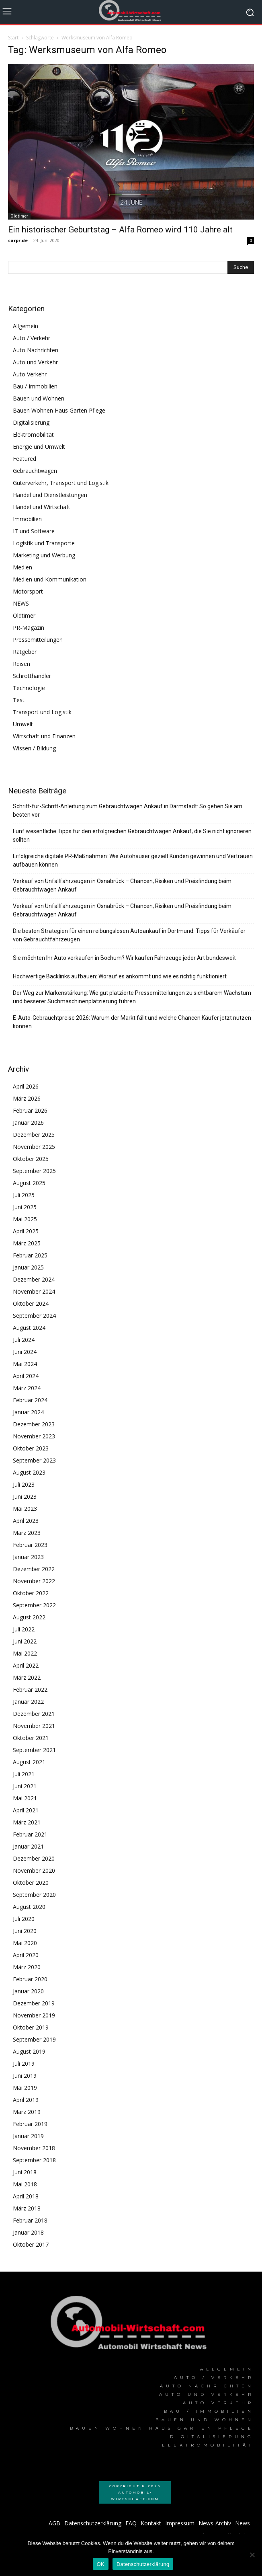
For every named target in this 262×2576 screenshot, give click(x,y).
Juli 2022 (24, 1629)
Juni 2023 (25, 1496)
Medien (22, 567)
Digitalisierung (31, 422)
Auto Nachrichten (35, 350)
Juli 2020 (24, 1919)
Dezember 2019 (34, 2003)
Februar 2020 (30, 1979)
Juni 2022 (25, 1641)
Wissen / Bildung (34, 748)
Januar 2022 (28, 1701)
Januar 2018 (28, 2232)
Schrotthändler (32, 676)
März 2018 (27, 2208)
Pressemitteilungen (38, 639)
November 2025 (34, 1146)
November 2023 (34, 1436)
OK (100, 2564)
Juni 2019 (25, 2075)
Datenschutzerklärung (143, 2564)
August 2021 (29, 1762)
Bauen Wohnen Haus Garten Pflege (59, 410)
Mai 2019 (25, 2087)
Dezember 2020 (34, 1858)
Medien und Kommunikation (49, 579)
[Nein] (252, 2555)
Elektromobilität (33, 434)
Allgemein (25, 326)
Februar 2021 (30, 1834)
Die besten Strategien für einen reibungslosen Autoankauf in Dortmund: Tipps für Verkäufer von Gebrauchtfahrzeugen (129, 935)
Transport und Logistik (42, 712)
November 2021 (34, 1726)
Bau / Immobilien (35, 386)
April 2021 (26, 1810)
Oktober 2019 (31, 2027)
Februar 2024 (30, 1400)
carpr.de (18, 240)
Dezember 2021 (34, 1713)
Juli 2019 (24, 2063)
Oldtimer (19, 216)
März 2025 (27, 1243)
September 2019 (34, 2039)
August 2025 (29, 1183)
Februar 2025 (30, 1255)
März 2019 (27, 2112)
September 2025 (34, 1171)
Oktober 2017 (31, 2244)
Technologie (29, 688)
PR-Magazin (28, 627)
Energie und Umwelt (39, 446)
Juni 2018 (25, 2172)
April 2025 (26, 1231)
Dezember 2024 (34, 1279)
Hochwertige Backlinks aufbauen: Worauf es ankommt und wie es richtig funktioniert (120, 976)
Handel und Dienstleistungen (50, 495)
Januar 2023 (28, 1557)
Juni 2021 (25, 1786)
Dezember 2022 (34, 1569)
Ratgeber (25, 651)
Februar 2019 (30, 2124)
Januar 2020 (28, 1991)
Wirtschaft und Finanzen (44, 736)
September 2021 (34, 1750)
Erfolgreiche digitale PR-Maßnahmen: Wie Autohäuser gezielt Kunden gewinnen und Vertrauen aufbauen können (133, 860)
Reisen (21, 664)
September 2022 (34, 1605)
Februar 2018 (30, 2220)
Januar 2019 (28, 2136)
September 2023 (34, 1460)
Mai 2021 (25, 1798)
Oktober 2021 (31, 1738)
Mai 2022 (25, 1653)
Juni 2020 (25, 1931)
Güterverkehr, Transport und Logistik (60, 483)
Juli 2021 (24, 1774)
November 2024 (34, 1291)
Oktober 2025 (31, 1159)
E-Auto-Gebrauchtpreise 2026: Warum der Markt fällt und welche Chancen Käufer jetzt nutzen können (132, 1022)
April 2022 (26, 1665)
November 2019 (34, 2015)
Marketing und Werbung (44, 555)
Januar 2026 (28, 1122)
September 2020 (34, 1894)
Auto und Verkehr (35, 362)
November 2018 (34, 2148)
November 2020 (34, 1870)
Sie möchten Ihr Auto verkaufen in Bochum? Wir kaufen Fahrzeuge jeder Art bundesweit (124, 958)
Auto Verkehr (30, 374)
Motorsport (28, 591)
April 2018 (26, 2196)
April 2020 (26, 1955)
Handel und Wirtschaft (41, 507)
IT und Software (34, 531)
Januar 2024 (28, 1412)
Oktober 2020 (31, 1882)
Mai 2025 (25, 1219)
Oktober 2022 (31, 1593)
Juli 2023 (24, 1484)
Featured (24, 458)
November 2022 (34, 1581)
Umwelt (23, 724)
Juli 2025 (24, 1195)
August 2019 (29, 2051)
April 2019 (26, 2100)
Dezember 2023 (34, 1424)
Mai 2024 (25, 1364)
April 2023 (26, 1520)
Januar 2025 (28, 1267)
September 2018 (34, 2160)
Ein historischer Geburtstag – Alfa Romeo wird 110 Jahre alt (120, 229)
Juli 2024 (24, 1339)
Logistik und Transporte (44, 543)
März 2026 (27, 1098)
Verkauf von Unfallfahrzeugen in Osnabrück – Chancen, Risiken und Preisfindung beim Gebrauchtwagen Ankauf (122, 885)
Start (13, 37)
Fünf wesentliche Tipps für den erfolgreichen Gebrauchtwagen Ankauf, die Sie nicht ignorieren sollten (132, 835)
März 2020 (27, 1967)
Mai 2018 (25, 2184)
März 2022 (27, 1677)
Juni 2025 (25, 1207)
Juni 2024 (25, 1352)
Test (19, 700)
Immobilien (27, 519)
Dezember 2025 (34, 1134)
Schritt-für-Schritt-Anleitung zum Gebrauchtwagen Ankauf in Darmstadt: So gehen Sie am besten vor (127, 810)
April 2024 (26, 1376)
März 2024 (27, 1388)
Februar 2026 (30, 1110)
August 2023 (29, 1472)
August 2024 (29, 1327)
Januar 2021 (28, 1846)
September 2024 (34, 1315)
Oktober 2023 (31, 1448)
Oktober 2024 (31, 1303)
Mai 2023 (25, 1508)
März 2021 (27, 1822)
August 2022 (29, 1617)
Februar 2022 (30, 1689)
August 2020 (29, 1906)
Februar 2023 (30, 1545)
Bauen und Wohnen (38, 398)
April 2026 (26, 1086)
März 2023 (27, 1533)
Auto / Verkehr (31, 338)
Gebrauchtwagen (35, 471)
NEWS (21, 603)
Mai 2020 (25, 1943)
